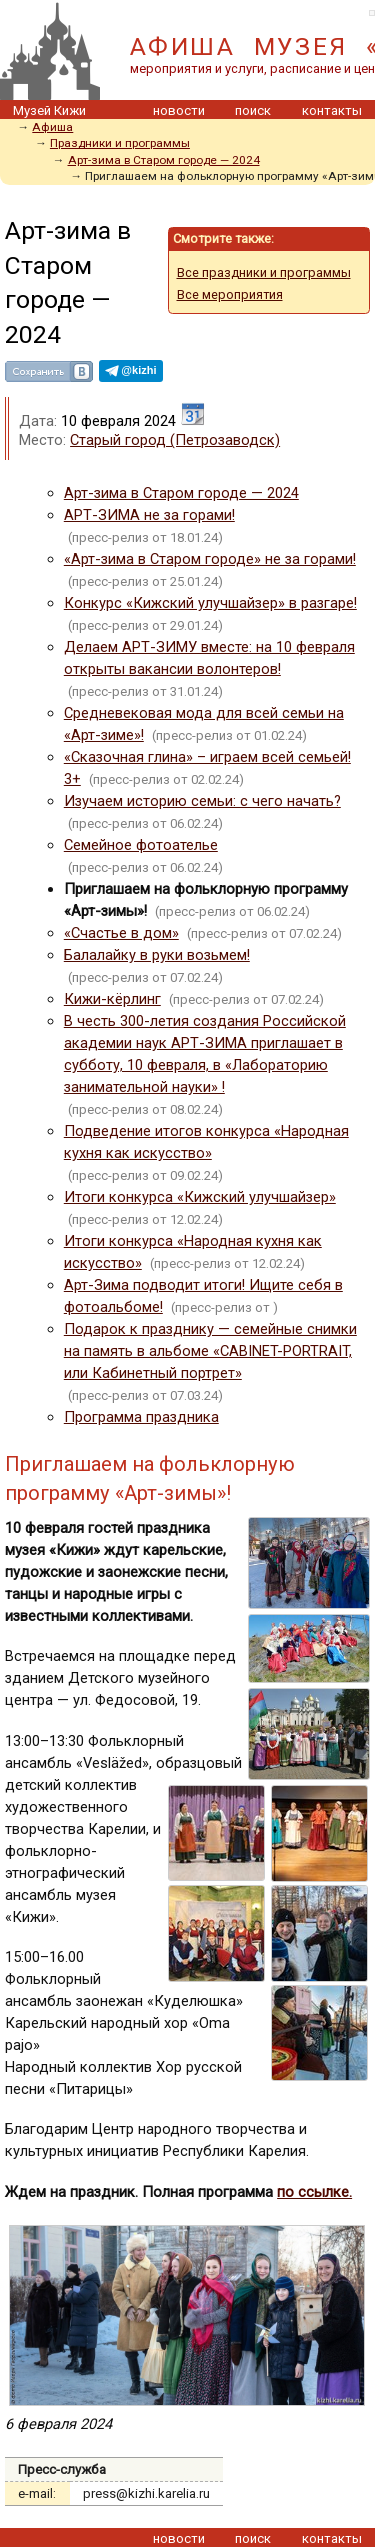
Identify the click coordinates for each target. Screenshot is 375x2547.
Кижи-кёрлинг (112, 999)
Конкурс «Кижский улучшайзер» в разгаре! (210, 603)
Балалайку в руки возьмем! (157, 955)
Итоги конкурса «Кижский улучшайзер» (200, 1197)
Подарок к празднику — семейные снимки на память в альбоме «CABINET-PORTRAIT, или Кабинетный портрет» (210, 1351)
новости (179, 110)
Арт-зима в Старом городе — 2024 (164, 160)
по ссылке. (314, 2192)
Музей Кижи (49, 110)
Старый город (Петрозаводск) (175, 440)
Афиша (52, 127)
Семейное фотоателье (141, 845)
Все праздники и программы (264, 272)
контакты (332, 110)
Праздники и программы (120, 143)
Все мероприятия (230, 294)
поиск (253, 110)
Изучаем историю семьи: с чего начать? (202, 801)
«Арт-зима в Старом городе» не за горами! (210, 559)
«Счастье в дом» (121, 933)
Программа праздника (141, 1417)
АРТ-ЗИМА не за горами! (149, 515)
